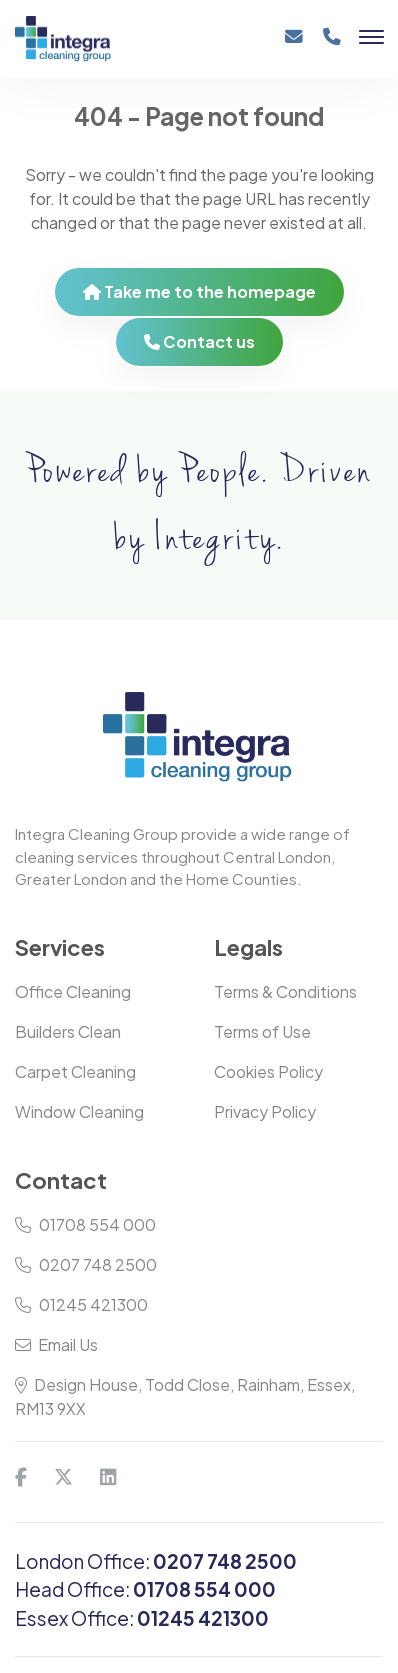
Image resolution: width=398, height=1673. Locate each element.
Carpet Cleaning (75, 1071)
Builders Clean (68, 1031)
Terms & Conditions (285, 991)
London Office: (156, 1561)
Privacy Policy (265, 1111)
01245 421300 (81, 1304)
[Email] (294, 44)
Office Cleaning (73, 991)
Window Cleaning (79, 1111)
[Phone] (332, 44)
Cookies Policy (268, 1071)
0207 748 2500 (86, 1264)
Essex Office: (142, 1618)
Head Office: (145, 1589)
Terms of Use (262, 1031)
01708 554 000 (85, 1224)
